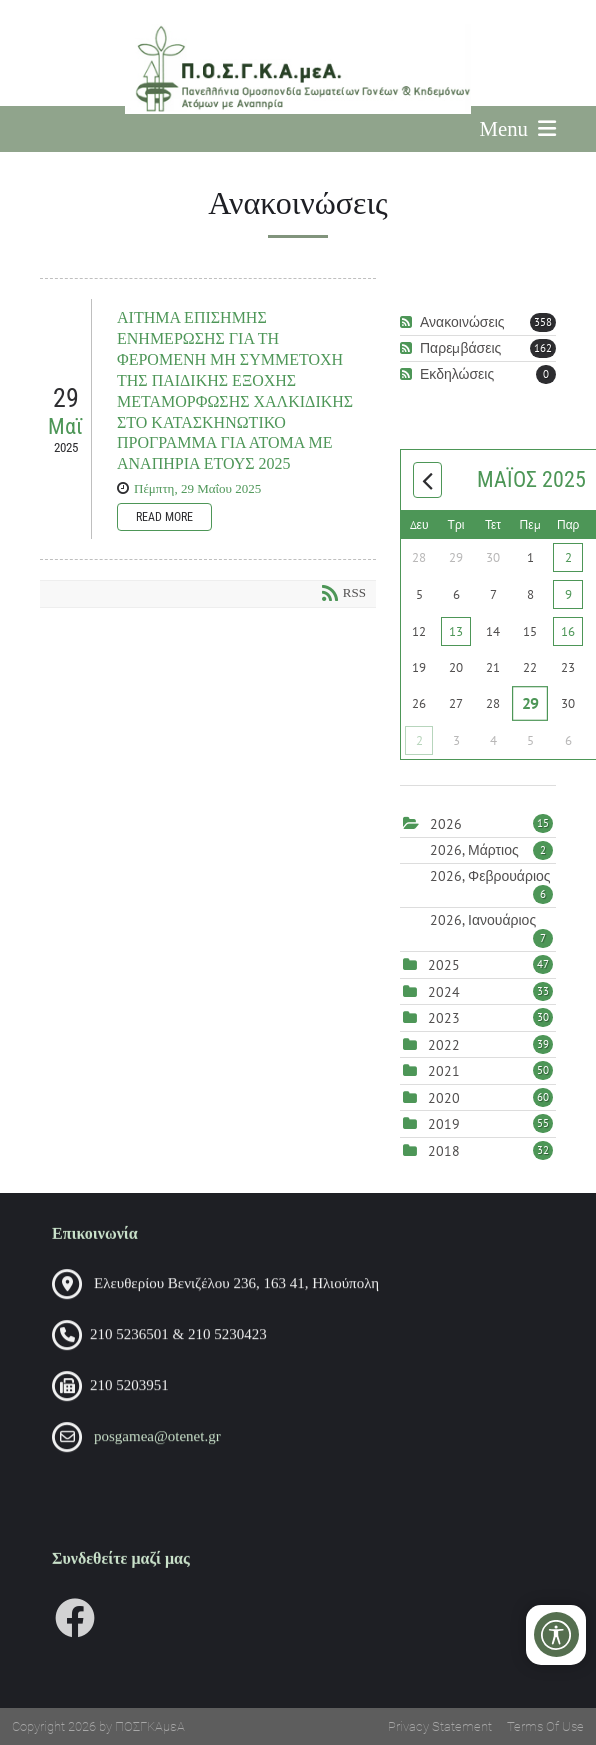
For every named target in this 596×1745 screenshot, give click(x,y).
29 (530, 703)
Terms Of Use (545, 1726)
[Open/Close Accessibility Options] (556, 1634)
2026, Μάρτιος (491, 850)
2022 (444, 1045)
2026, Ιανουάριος (491, 920)
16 (568, 631)
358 (543, 322)
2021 (444, 1071)
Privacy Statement (440, 1726)
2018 (444, 1151)
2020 (444, 1098)
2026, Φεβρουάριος (491, 876)
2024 (444, 992)
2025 (444, 965)
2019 (444, 1124)
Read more (164, 517)
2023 (444, 1018)
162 (543, 348)
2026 (446, 824)
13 (456, 631)
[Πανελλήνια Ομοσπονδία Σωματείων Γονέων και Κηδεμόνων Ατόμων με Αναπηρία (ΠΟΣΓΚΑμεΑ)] (297, 69)
